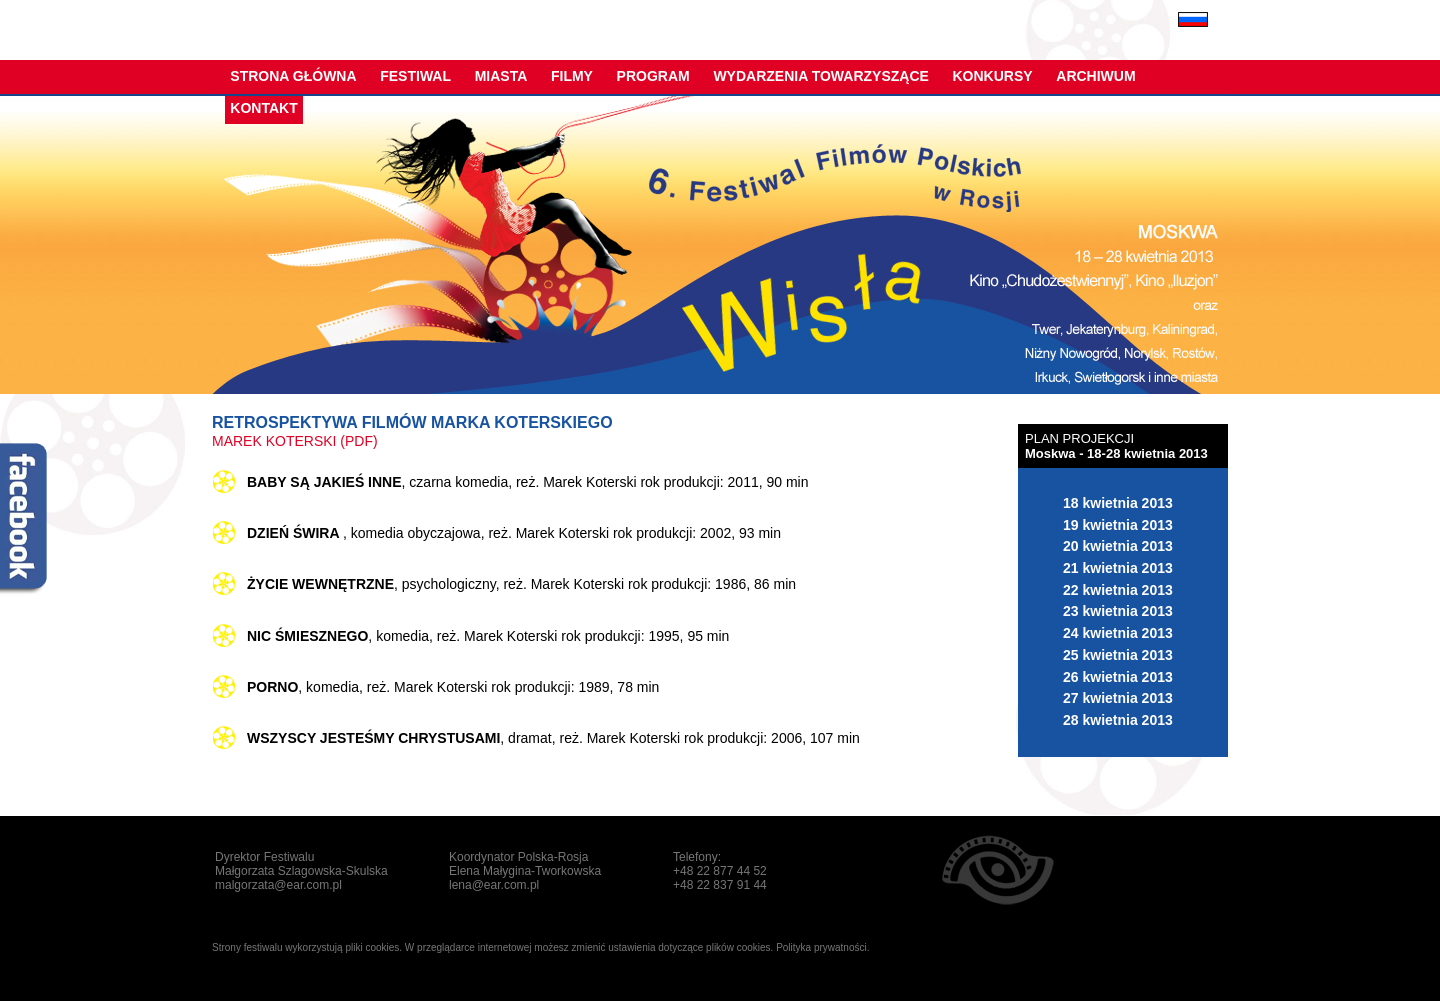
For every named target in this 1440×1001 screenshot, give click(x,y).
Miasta (501, 76)
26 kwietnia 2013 (1118, 677)
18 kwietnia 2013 (1118, 503)
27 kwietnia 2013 (1118, 698)
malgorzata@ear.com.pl (278, 885)
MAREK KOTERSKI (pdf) (295, 441)
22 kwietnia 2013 (1118, 590)
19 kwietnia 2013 (1118, 525)
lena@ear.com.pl (494, 885)
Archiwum (1095, 76)
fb (25, 520)
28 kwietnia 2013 (1118, 720)
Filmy (572, 76)
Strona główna (293, 76)
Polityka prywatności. (822, 947)
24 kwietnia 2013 (1118, 633)
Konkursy (993, 76)
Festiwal (415, 76)
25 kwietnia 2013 (1118, 655)
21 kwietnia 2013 (1118, 568)
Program (653, 76)
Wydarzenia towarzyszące (820, 76)
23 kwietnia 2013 (1118, 611)
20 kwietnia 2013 (1118, 546)
